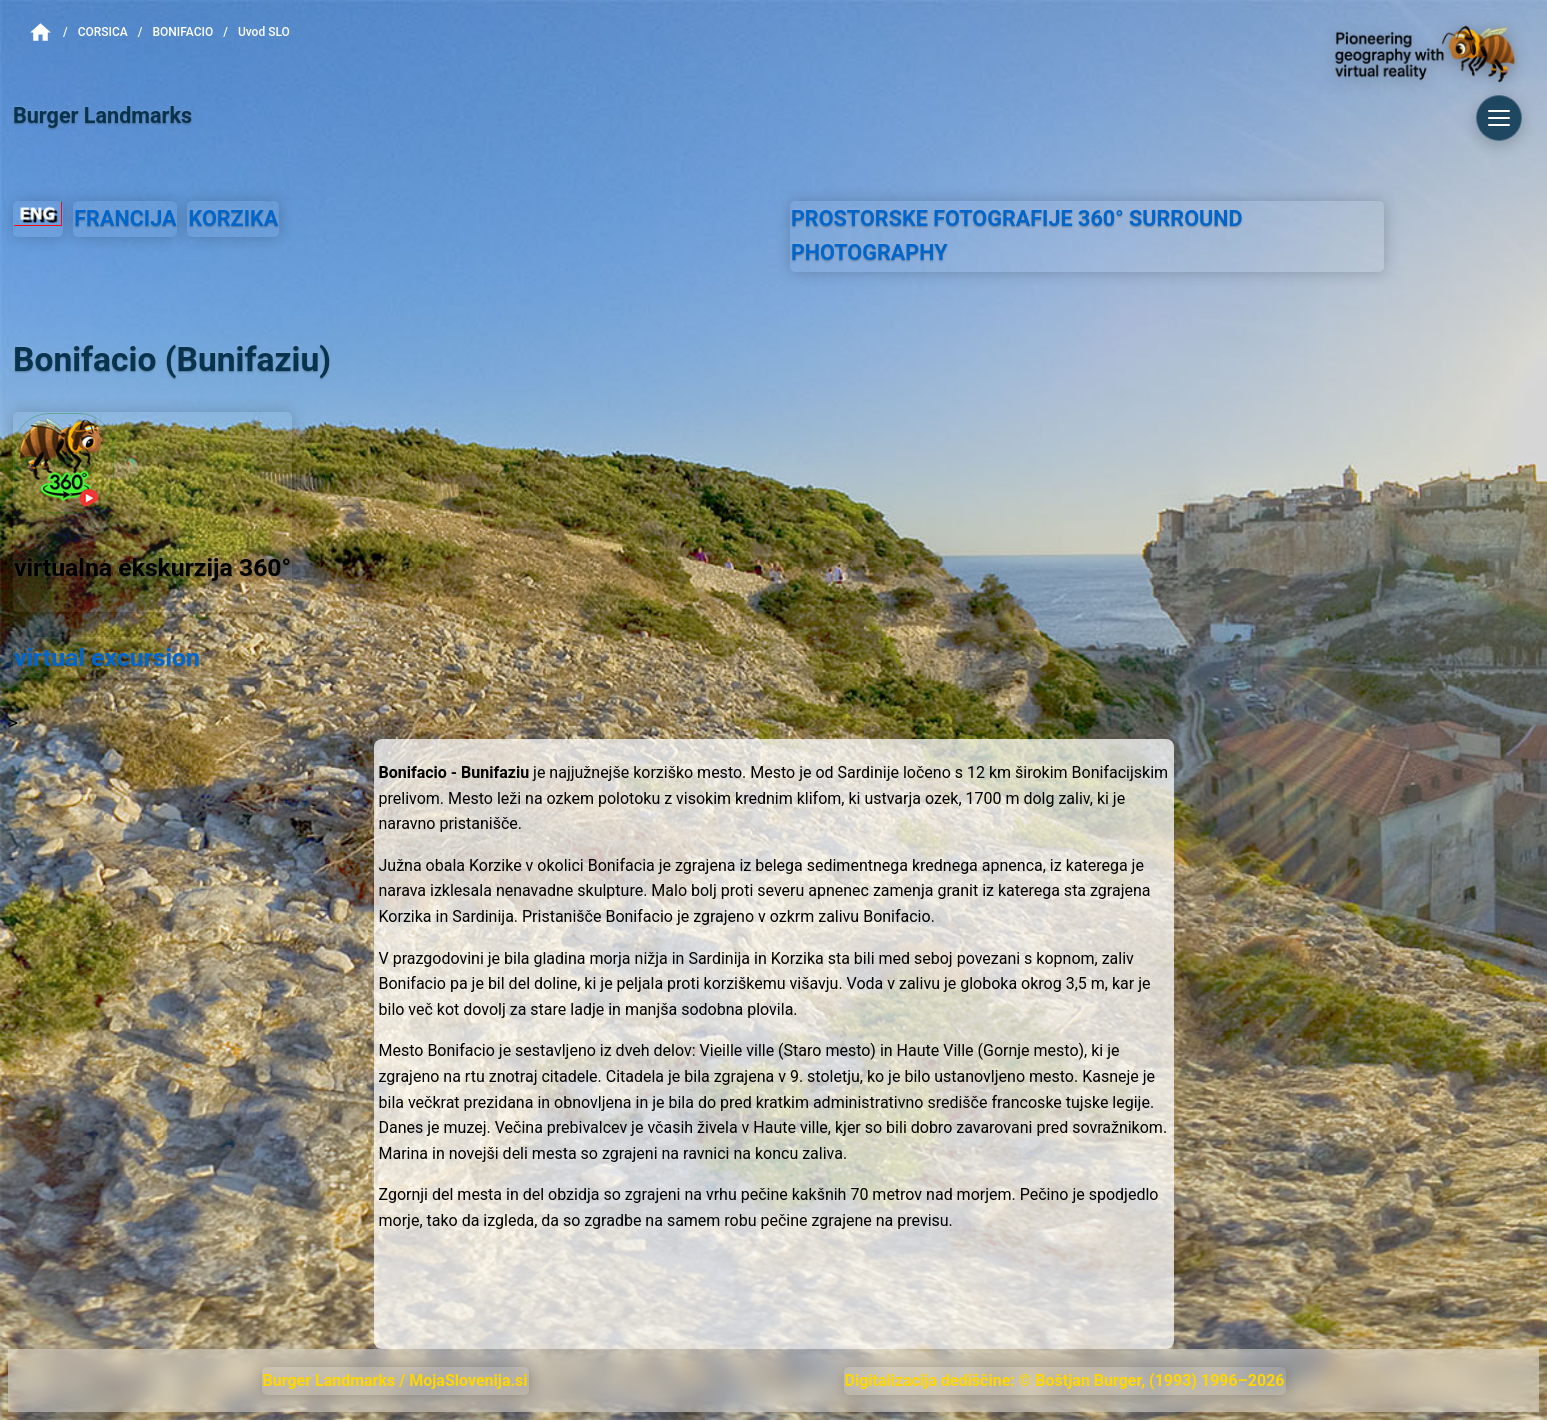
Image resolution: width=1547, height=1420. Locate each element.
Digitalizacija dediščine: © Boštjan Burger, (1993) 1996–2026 (1065, 1380)
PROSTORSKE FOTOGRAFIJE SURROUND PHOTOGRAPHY (1017, 236)
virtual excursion (107, 657)
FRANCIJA (125, 218)
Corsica (103, 32)
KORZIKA (233, 218)
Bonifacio (182, 32)
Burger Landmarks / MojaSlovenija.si (395, 1380)
